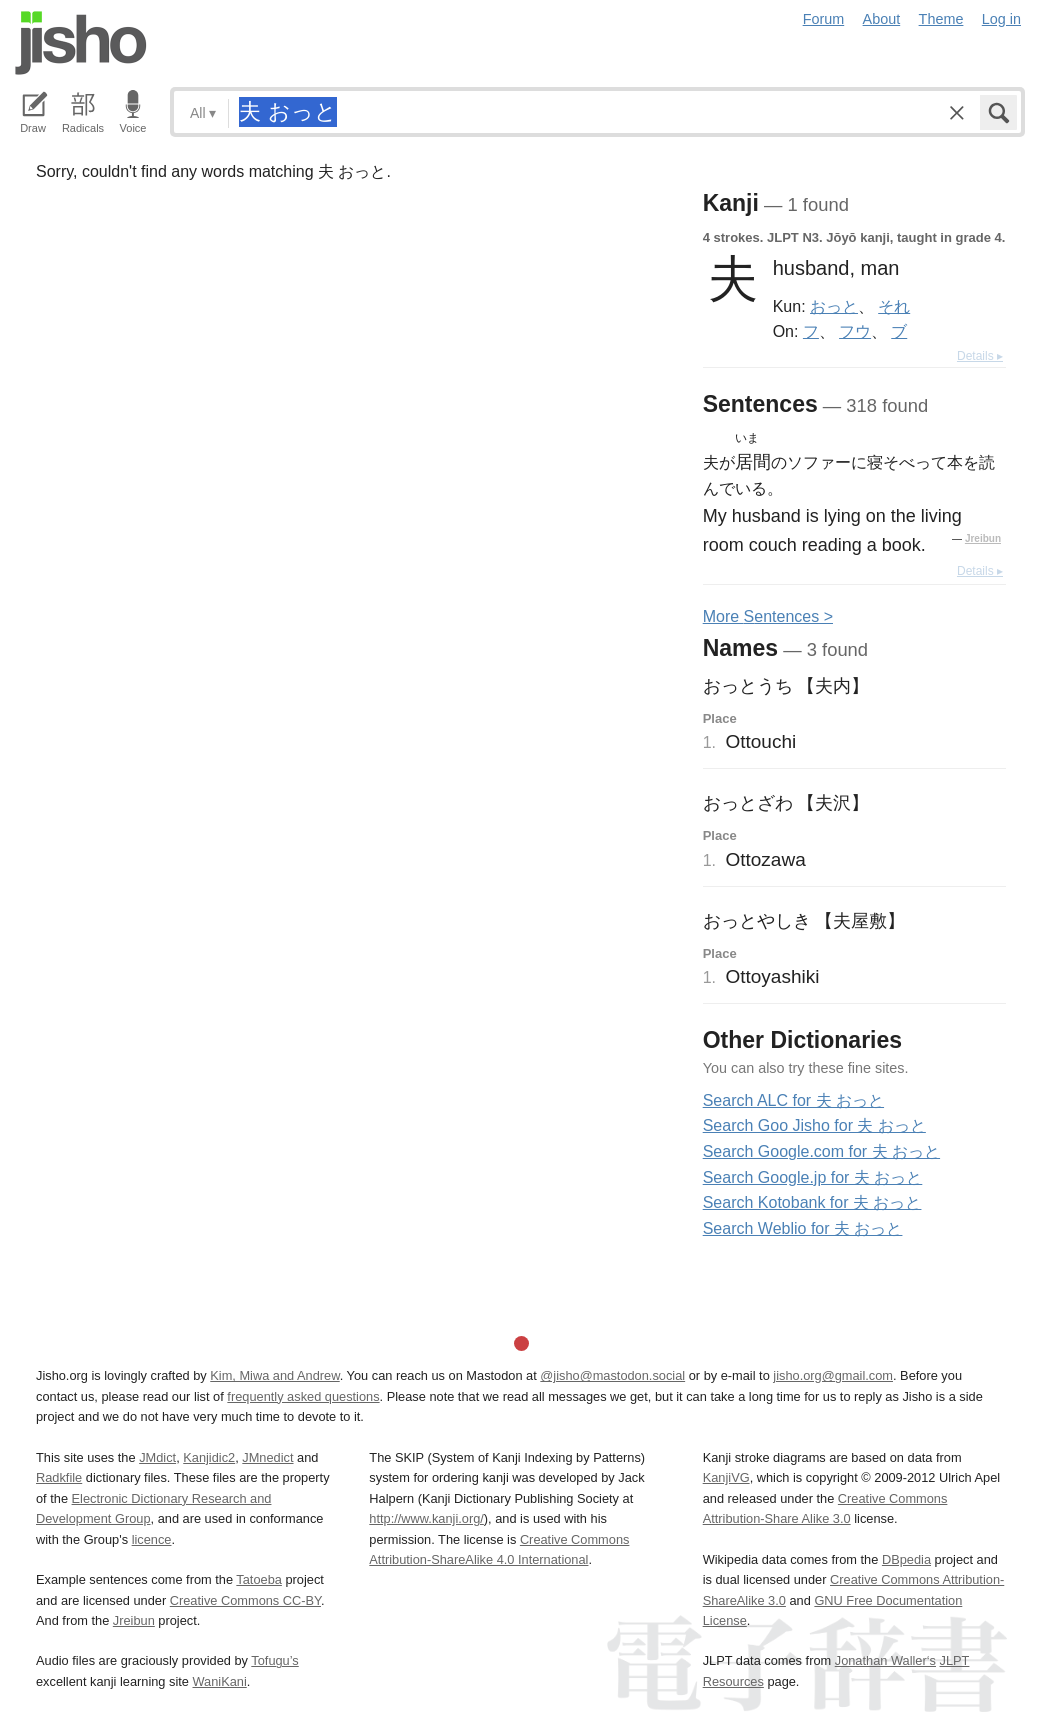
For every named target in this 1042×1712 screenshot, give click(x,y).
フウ (855, 331)
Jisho (81, 43)
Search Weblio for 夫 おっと (803, 1228)
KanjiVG (726, 1477)
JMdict (157, 1457)
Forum (824, 19)
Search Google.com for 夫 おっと (821, 1151)
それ (894, 306)
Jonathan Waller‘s (885, 1660)
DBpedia (906, 1559)
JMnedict (267, 1457)
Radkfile (59, 1477)
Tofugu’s (274, 1660)
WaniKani (220, 1681)
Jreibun (983, 538)
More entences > (768, 616)
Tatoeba (259, 1579)
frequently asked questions (303, 1396)
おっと (834, 306)
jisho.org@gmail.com (833, 1375)
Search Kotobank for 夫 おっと (812, 1202)
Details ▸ (980, 356)
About (882, 19)
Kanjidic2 (209, 1457)
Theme (941, 19)
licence (152, 1539)
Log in (1001, 19)
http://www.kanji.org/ (426, 1518)
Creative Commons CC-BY (245, 1600)
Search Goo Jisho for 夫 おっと (814, 1125)
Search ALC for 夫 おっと (793, 1100)
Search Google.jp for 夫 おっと (813, 1177)
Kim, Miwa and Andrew (274, 1375)
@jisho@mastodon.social (612, 1375)
